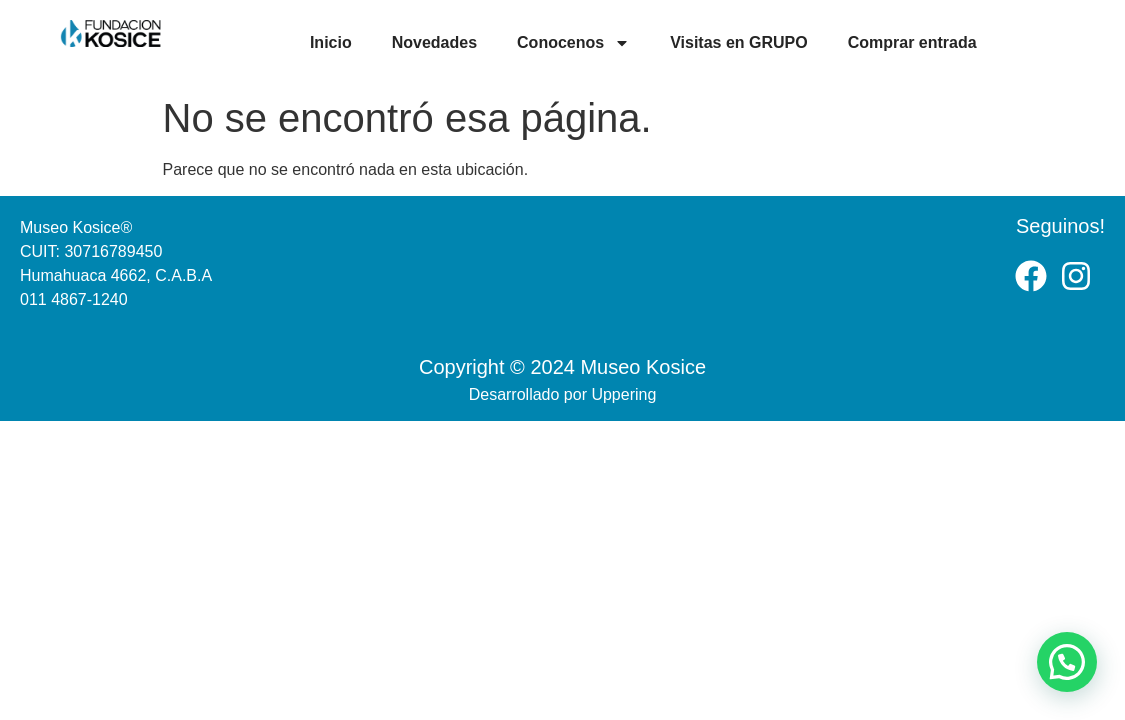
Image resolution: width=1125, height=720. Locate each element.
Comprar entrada (912, 42)
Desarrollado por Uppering (563, 394)
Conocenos (573, 43)
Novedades (434, 42)
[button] (1067, 662)
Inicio (331, 42)
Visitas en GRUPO (739, 42)
